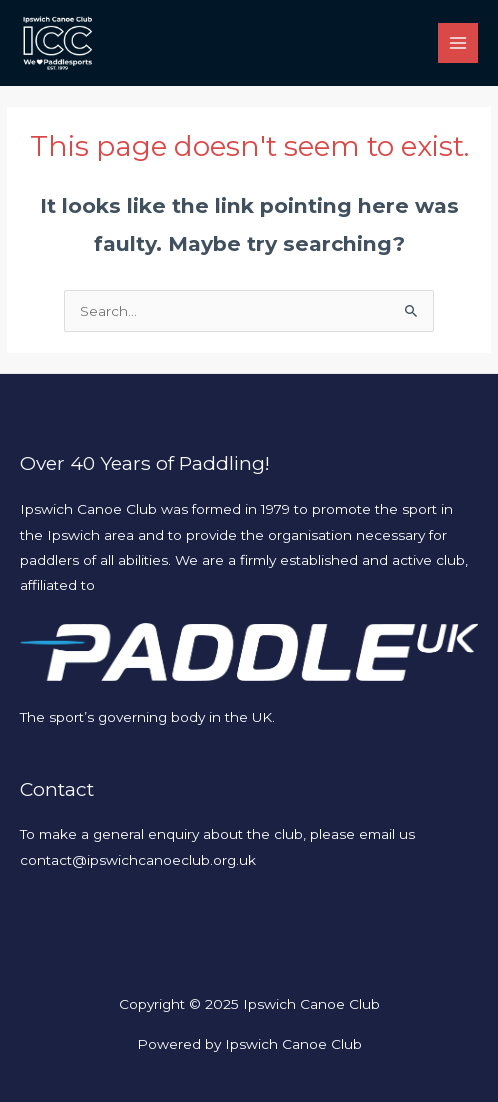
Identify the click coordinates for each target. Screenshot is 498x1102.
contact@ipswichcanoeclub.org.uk (138, 860)
